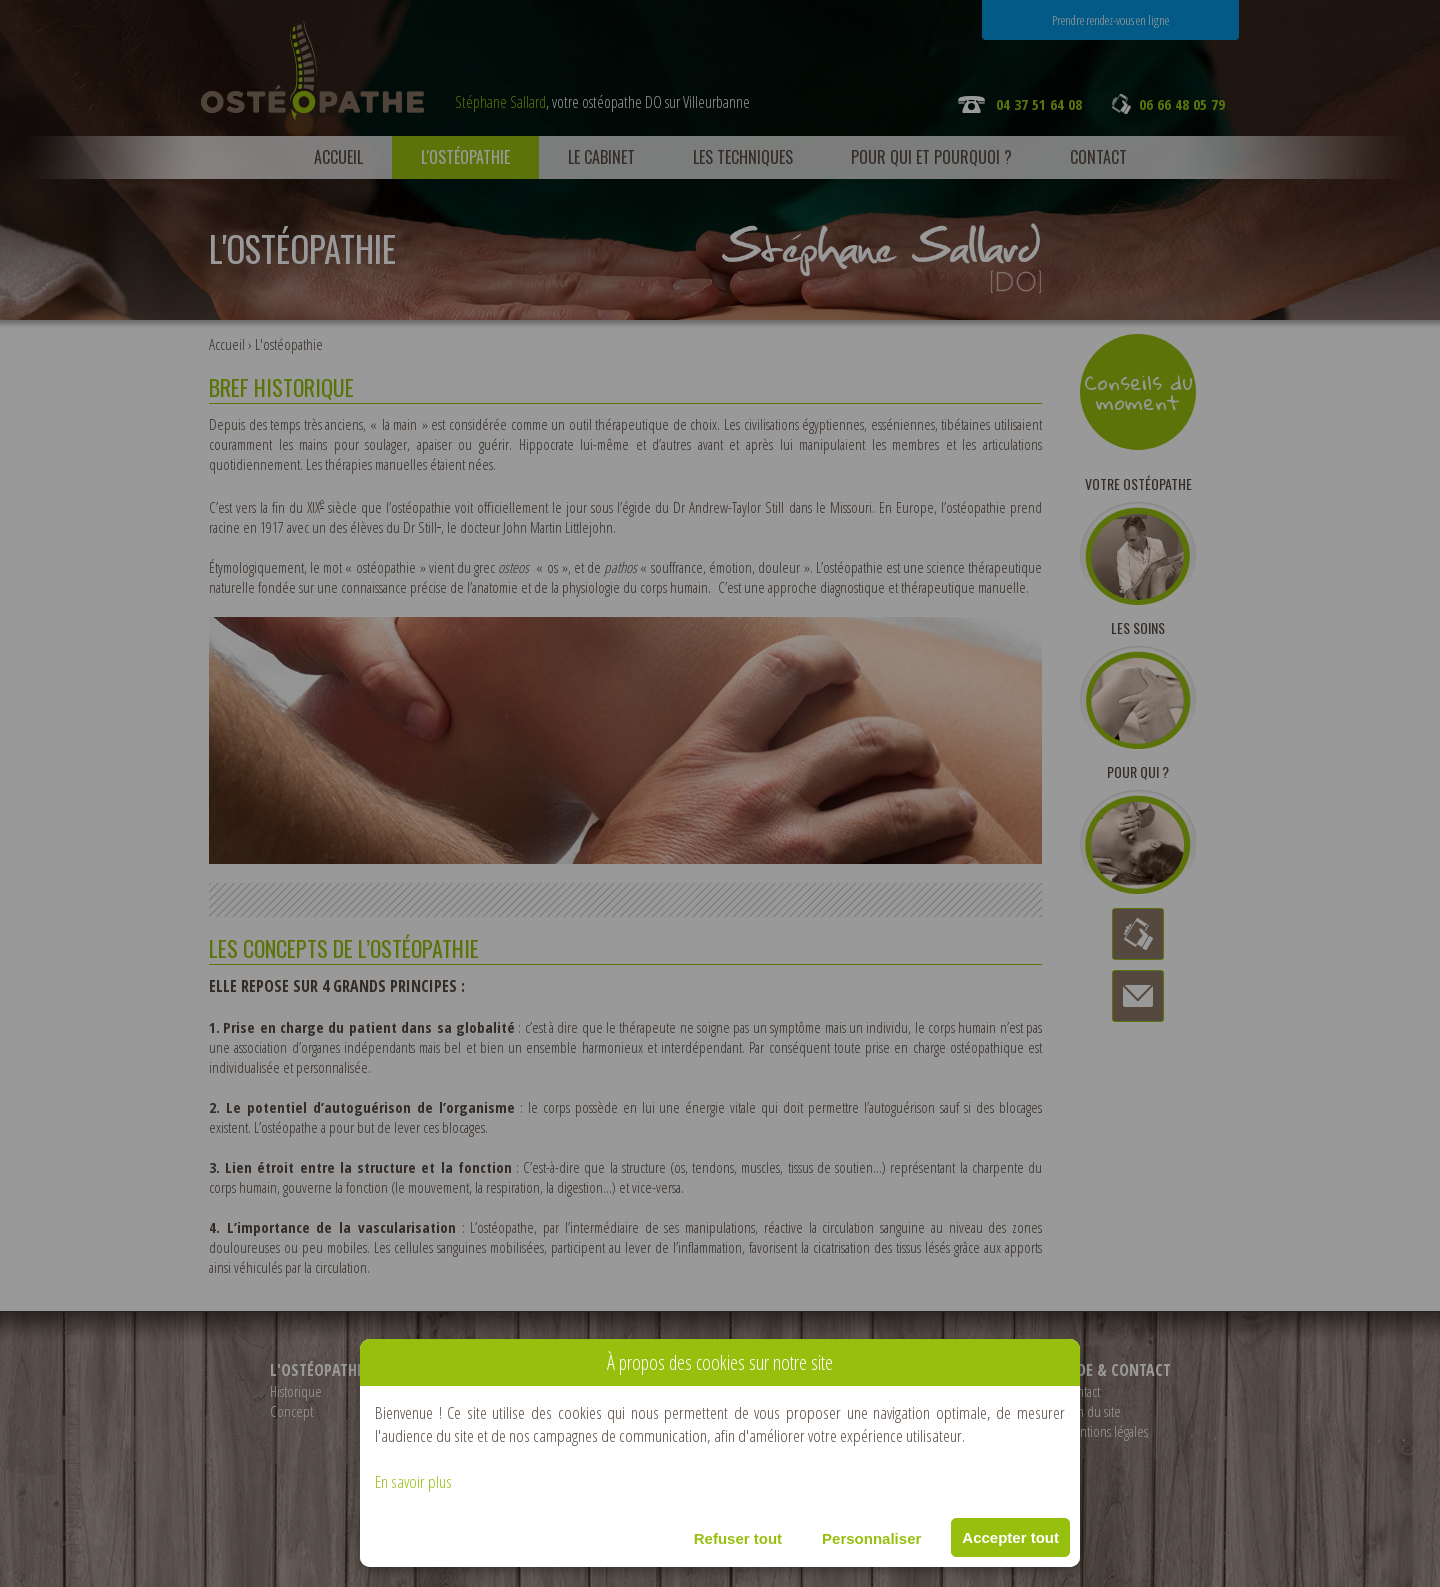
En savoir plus (413, 1481)
